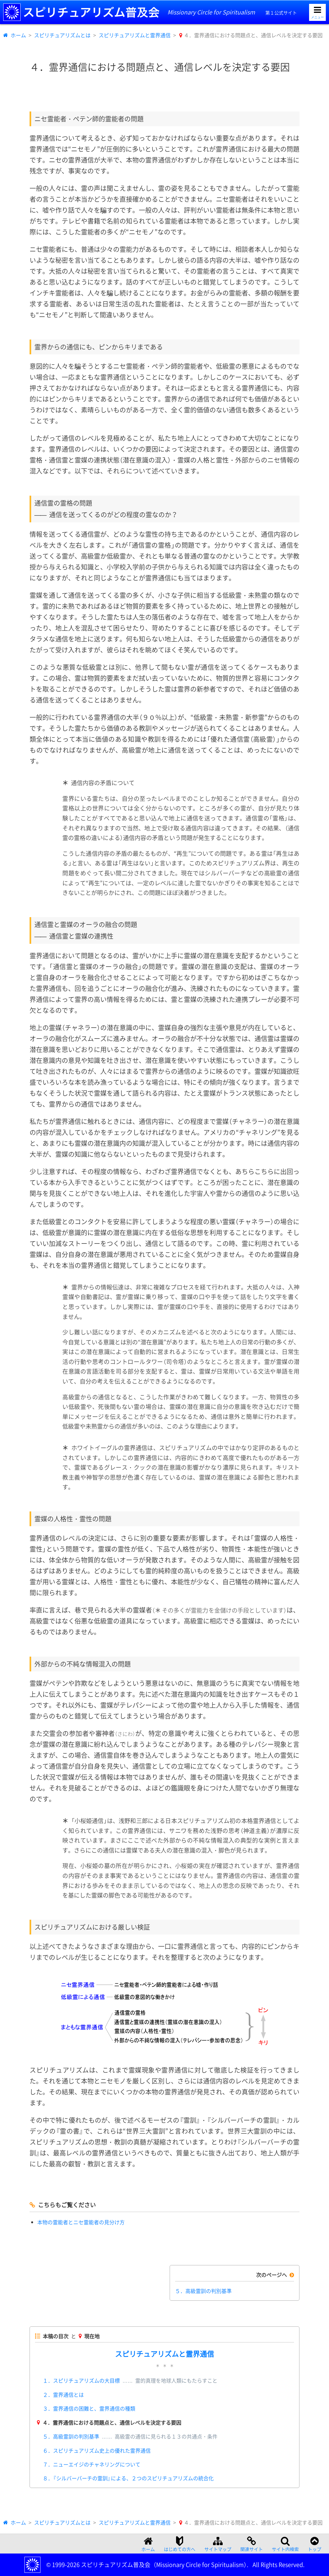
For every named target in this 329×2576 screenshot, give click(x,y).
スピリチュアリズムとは (62, 35)
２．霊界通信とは (63, 2394)
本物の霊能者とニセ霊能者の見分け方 (81, 2222)
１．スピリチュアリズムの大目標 (130, 2380)
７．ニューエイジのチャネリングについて (91, 2464)
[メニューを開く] (317, 12)
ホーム (18, 35)
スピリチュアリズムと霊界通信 (135, 35)
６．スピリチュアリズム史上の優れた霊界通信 (97, 2450)
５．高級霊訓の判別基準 (203, 2291)
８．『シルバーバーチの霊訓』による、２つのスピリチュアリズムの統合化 (128, 2478)
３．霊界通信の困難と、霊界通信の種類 (89, 2408)
